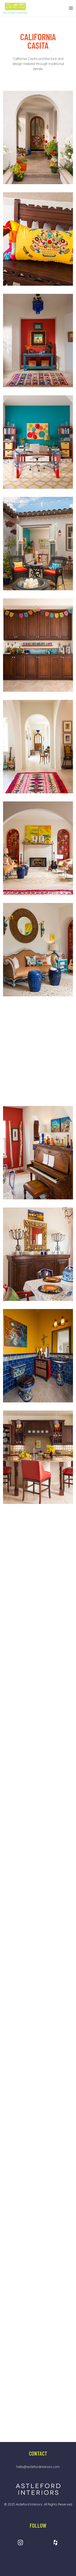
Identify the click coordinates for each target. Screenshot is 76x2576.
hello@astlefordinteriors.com (38, 2467)
